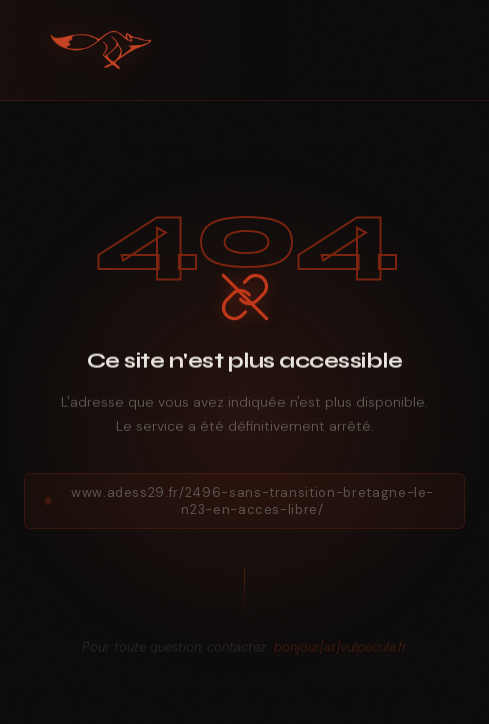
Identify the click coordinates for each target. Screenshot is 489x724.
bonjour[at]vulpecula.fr (340, 651)
